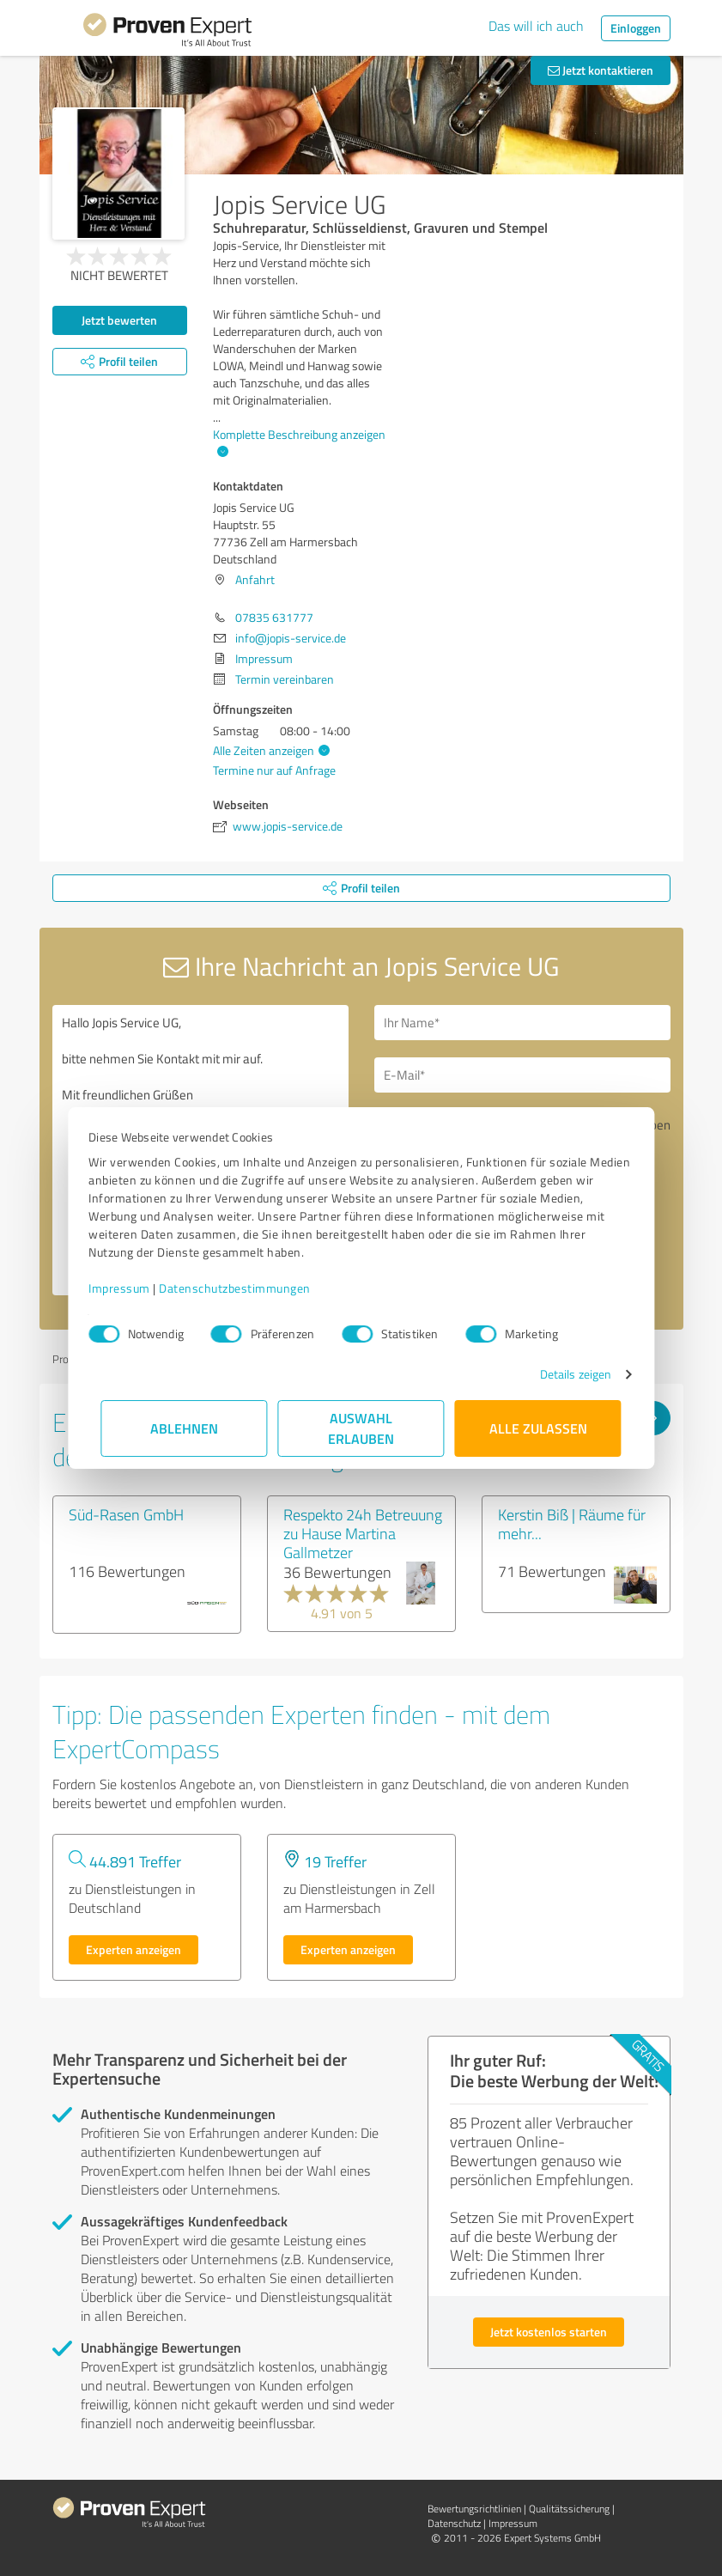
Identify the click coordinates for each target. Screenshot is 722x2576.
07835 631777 (274, 617)
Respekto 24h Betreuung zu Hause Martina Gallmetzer (362, 1533)
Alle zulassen (538, 1428)
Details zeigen (562, 1374)
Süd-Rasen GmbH (126, 1514)
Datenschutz (454, 2523)
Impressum (132, 1288)
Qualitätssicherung (569, 2508)
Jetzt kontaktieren (600, 70)
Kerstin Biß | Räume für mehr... (572, 1524)
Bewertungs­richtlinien (474, 2508)
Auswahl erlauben (361, 1428)
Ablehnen (184, 1428)
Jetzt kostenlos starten (548, 2331)
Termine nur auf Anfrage (274, 770)
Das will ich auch (536, 25)
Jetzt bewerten (119, 320)
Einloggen (635, 28)
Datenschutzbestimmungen (248, 1288)
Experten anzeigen (133, 1949)
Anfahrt (255, 579)
